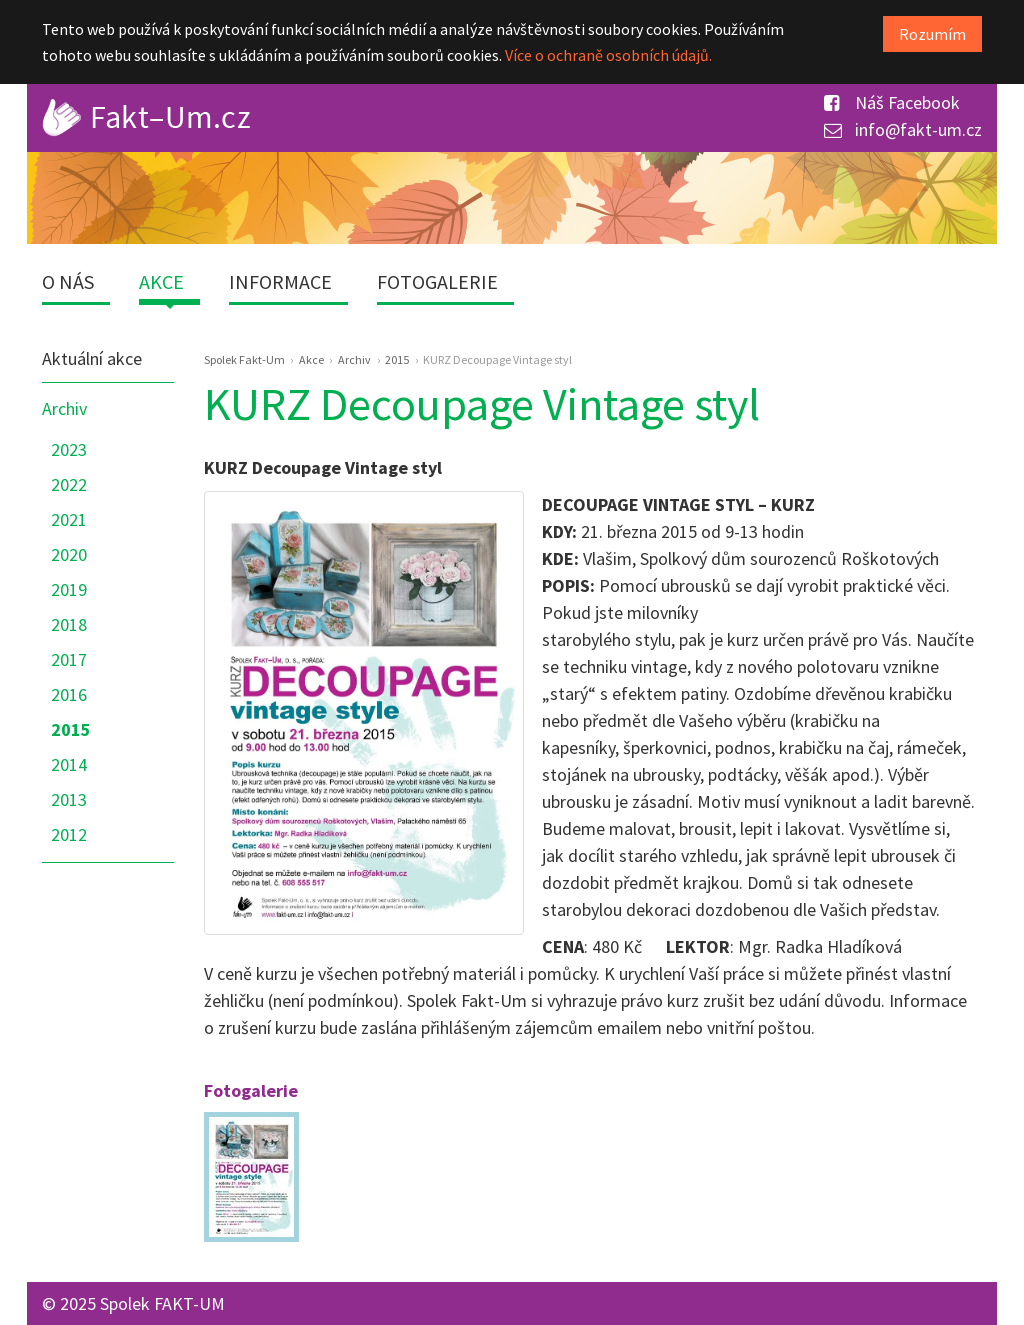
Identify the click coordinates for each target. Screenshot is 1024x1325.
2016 (69, 694)
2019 (69, 589)
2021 (69, 519)
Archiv (64, 408)
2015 (71, 729)
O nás (68, 281)
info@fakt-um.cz (903, 129)
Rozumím (932, 34)
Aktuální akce (92, 358)
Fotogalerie (437, 281)
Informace (280, 281)
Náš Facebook (892, 102)
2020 (69, 554)
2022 (69, 484)
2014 (69, 764)
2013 (69, 799)
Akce (161, 281)
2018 (69, 624)
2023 (69, 449)
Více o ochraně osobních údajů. (608, 55)
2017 (69, 659)
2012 (69, 834)
